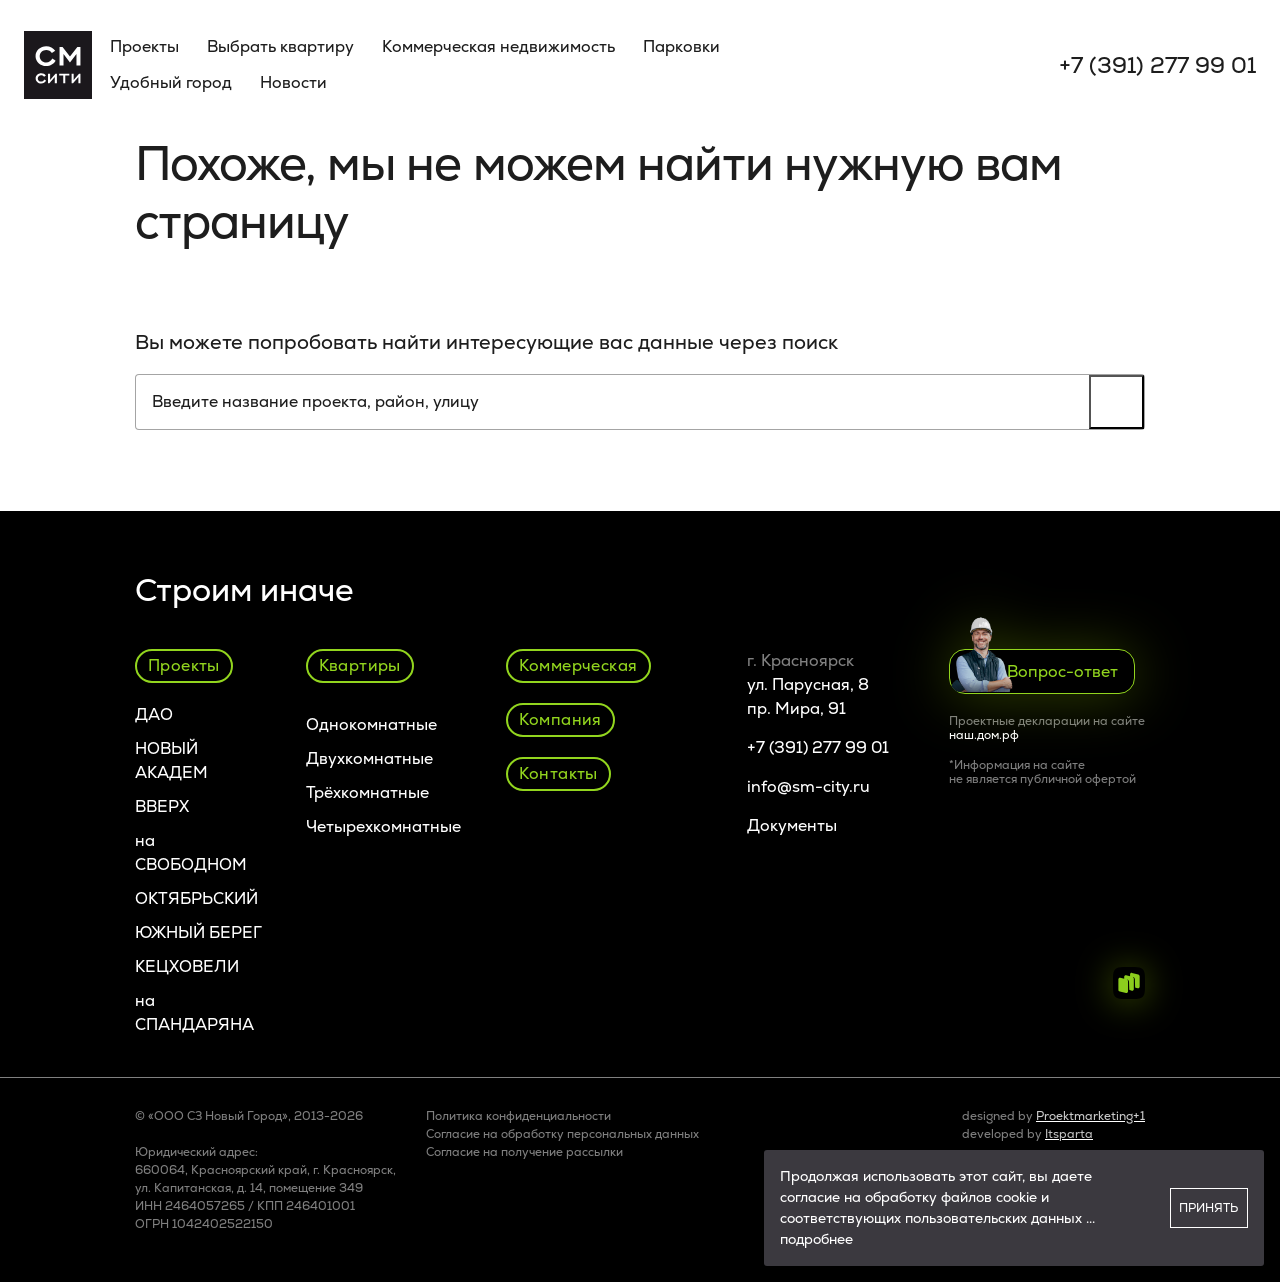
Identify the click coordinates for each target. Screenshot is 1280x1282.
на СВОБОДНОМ (191, 852)
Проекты (144, 46)
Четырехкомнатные (383, 826)
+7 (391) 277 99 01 (1157, 65)
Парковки (681, 46)
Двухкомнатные (369, 758)
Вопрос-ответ (1034, 670)
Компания (560, 719)
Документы (792, 825)
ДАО (154, 714)
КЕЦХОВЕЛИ (187, 966)
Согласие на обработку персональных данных (562, 1134)
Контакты (558, 773)
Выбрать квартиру (280, 46)
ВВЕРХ (162, 806)
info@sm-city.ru (808, 786)
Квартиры (360, 665)
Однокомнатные (371, 724)
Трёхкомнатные (367, 792)
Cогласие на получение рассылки (524, 1152)
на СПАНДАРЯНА (194, 1012)
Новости (293, 82)
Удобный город (171, 82)
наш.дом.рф (984, 735)
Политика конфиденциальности (518, 1116)
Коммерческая (578, 665)
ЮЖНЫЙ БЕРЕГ (198, 932)
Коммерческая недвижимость (498, 46)
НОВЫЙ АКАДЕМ (171, 760)
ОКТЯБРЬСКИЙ (196, 898)
